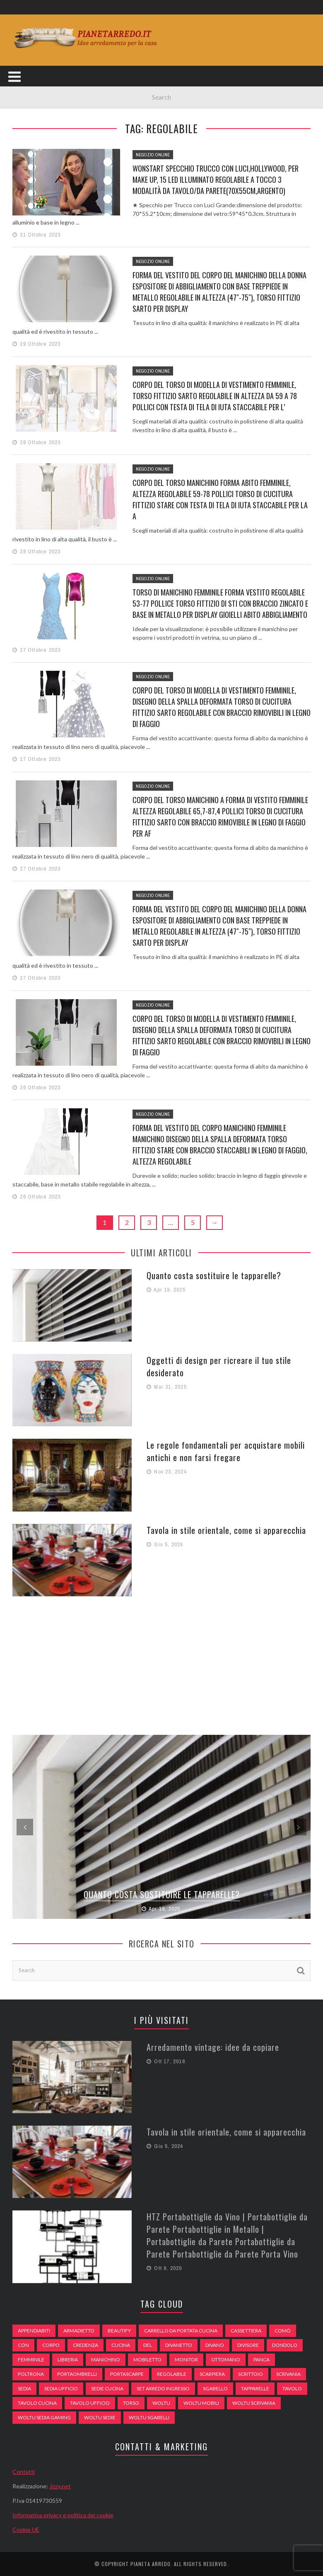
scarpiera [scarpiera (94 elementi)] (212, 2374)
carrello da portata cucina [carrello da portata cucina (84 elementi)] (180, 2330)
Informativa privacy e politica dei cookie (62, 2515)
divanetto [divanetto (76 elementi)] (178, 2345)
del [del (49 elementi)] (147, 2345)
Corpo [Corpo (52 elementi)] (51, 2345)
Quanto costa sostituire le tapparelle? (214, 1275)
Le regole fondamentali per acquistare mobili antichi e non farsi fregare (226, 1451)
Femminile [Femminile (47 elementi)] (31, 2359)
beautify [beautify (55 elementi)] (119, 2330)
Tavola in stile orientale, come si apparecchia (226, 1530)
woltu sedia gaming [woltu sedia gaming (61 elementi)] (44, 2417)
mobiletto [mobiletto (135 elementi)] (147, 2359)
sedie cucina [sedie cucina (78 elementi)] (107, 2388)
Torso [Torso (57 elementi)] (131, 2403)
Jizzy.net (60, 2486)
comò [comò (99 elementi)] (283, 2330)
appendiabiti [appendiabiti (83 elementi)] (34, 2330)
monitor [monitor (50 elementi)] (186, 2359)
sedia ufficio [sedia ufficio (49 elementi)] (61, 2388)
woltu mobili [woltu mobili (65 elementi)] (201, 2403)
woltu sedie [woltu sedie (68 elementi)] (100, 2417)
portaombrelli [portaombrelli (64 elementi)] (77, 2374)
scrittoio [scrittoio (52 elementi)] (250, 2374)
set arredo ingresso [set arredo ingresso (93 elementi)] (163, 2388)
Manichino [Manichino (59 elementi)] (105, 2359)
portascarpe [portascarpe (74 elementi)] (127, 2374)
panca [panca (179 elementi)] (261, 2359)
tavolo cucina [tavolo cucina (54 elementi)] (37, 2403)
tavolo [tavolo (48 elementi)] (292, 2388)
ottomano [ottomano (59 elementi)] (225, 2359)
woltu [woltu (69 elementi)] (161, 2403)
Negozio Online (153, 155)
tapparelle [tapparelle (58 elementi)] (255, 2388)
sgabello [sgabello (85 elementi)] (215, 2388)
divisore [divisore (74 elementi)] (248, 2345)
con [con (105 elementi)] (23, 2345)
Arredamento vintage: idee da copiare (213, 2047)
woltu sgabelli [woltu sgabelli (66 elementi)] (149, 2417)
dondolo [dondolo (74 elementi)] (284, 2345)
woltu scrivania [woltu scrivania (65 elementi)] (253, 2403)
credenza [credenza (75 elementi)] (85, 2345)
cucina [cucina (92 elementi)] (120, 2345)
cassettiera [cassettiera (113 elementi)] (246, 2330)
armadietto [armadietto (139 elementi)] (78, 2330)
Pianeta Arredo (150, 2563)
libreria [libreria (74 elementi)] (68, 2359)
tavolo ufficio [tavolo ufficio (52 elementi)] (90, 2403)
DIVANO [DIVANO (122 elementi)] (214, 2345)
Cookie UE (25, 2529)
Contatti (23, 2471)
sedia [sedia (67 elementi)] (24, 2388)
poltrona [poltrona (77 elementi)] (31, 2374)
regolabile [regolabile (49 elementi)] (171, 2374)
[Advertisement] (161, 1664)
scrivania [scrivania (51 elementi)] (288, 2374)
